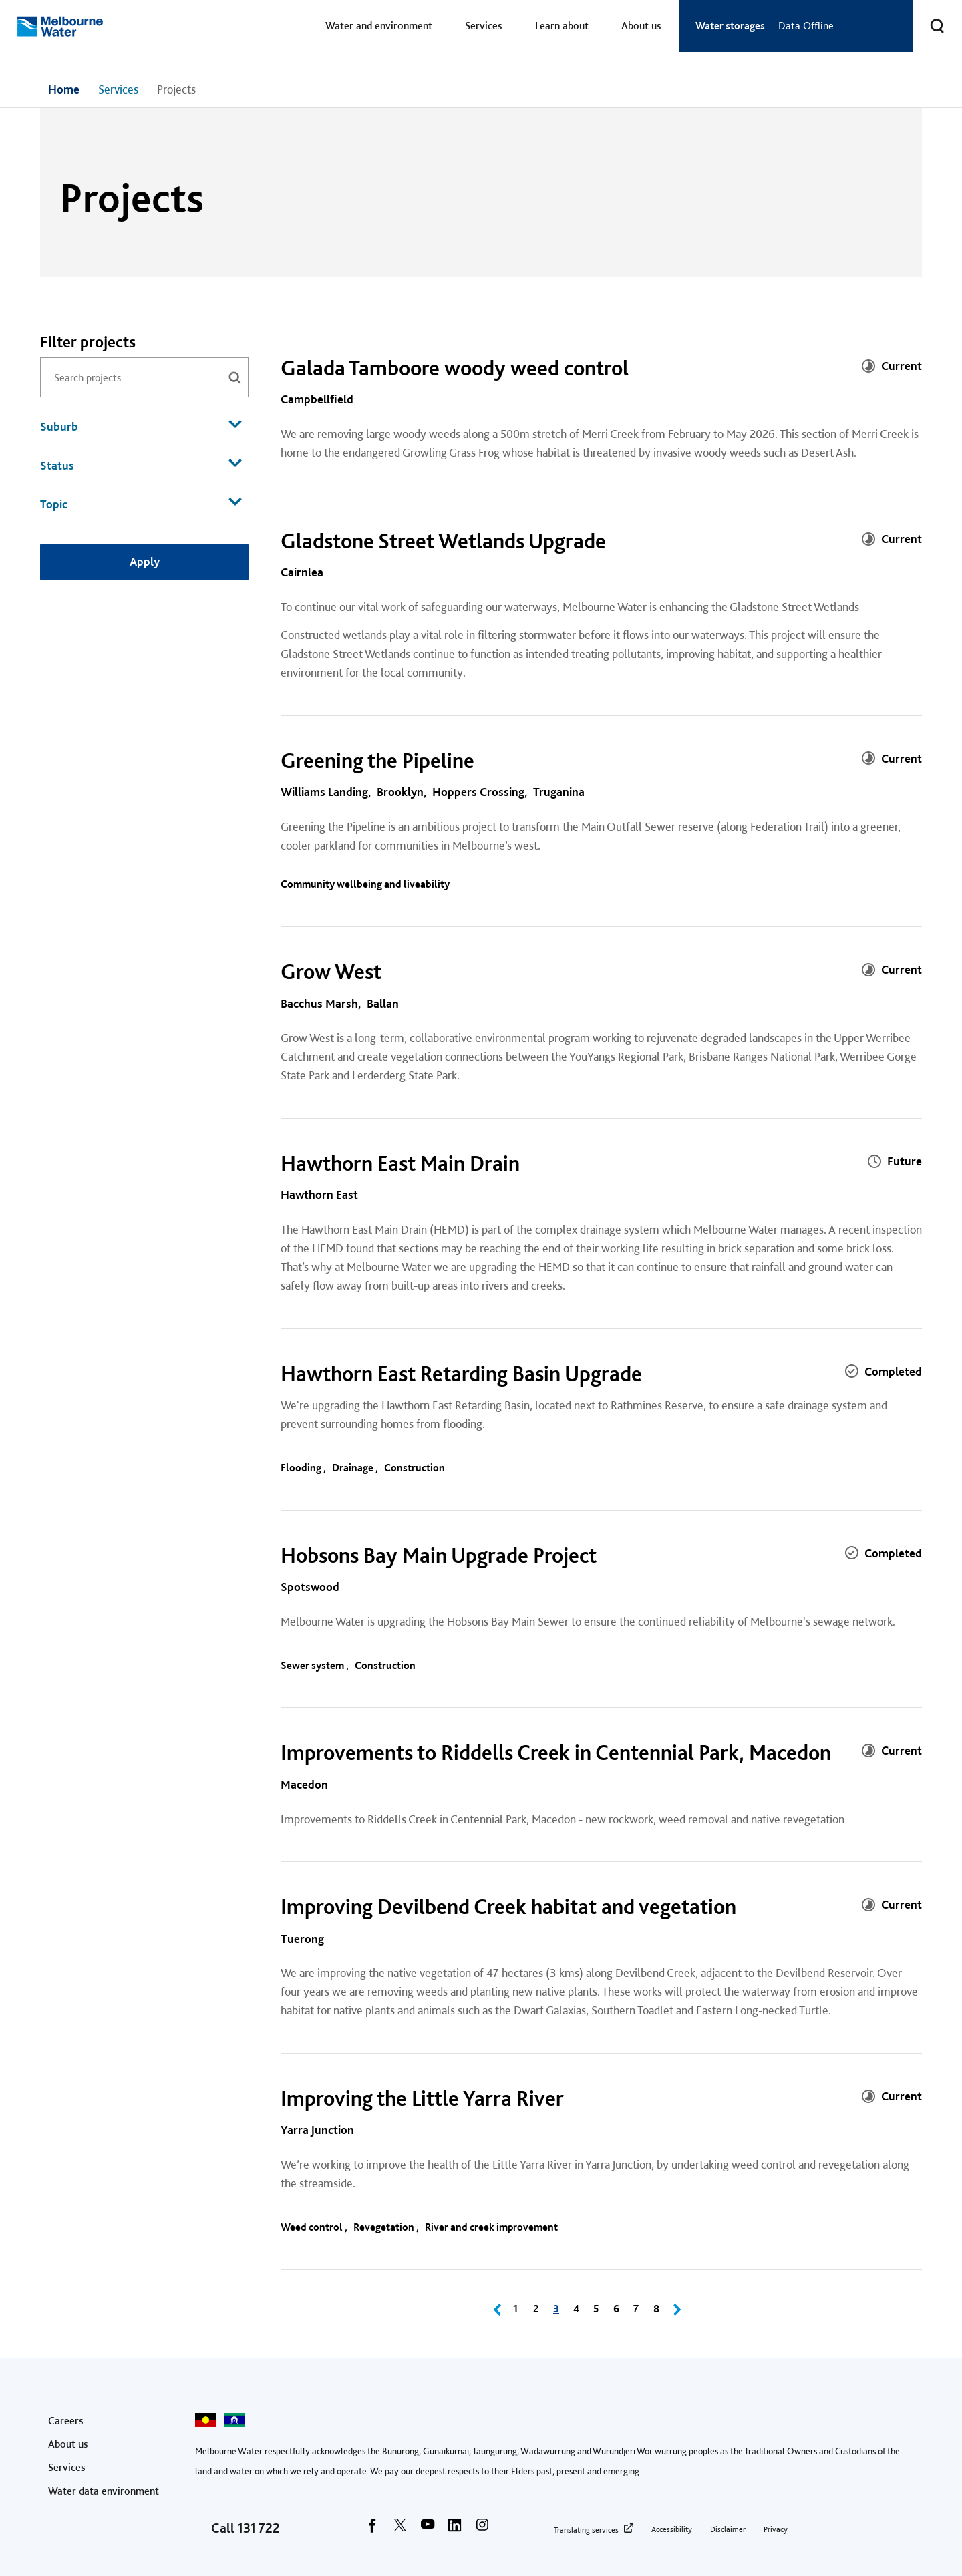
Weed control (313, 2227)
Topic (141, 503)
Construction (415, 1467)
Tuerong (302, 1938)
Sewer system (313, 1665)
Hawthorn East (319, 1194)
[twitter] (400, 2529)
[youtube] (427, 2529)
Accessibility (671, 2529)
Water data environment (103, 2491)
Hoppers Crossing (478, 792)
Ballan (383, 1003)
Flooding (302, 1467)
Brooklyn (400, 792)
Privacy (776, 2529)
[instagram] (482, 2529)
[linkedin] (455, 2529)
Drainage (353, 1467)
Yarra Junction (317, 2130)
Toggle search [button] (929, 17)
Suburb (141, 425)
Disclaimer (728, 2529)
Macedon (304, 1784)
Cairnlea (302, 572)
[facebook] (372, 2529)
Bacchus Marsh (319, 1003)
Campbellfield (317, 399)
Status (141, 464)
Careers (66, 2420)
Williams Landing (324, 792)
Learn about (562, 25)
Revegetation (384, 2227)
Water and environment (378, 25)
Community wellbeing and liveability (366, 884)
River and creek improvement (492, 2227)
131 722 (258, 2528)
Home (63, 89)
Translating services (586, 2530)
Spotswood (310, 1587)
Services (483, 25)
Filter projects (88, 342)
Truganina (559, 792)
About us (641, 25)
